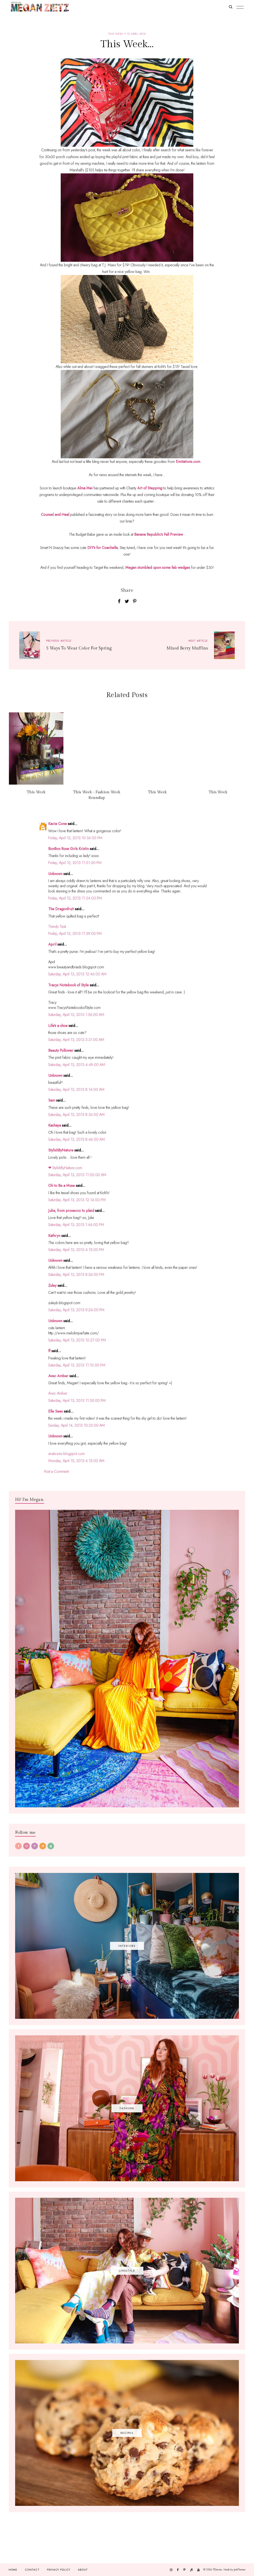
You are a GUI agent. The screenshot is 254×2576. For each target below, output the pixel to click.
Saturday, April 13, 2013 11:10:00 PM (76, 1365)
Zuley (52, 1285)
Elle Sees (55, 1411)
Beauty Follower (60, 1050)
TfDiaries (217, 2569)
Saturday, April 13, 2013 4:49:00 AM (76, 1064)
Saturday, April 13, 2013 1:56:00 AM (76, 1014)
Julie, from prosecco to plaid (71, 1210)
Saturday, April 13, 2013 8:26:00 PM (76, 1274)
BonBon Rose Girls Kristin (68, 848)
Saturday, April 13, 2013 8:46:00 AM (76, 1139)
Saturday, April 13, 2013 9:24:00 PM (76, 1310)
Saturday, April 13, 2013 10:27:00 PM (77, 1340)
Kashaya (54, 1125)
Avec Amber (58, 1376)
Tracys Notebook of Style (68, 985)
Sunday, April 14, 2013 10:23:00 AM (76, 1425)
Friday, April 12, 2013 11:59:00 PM (75, 933)
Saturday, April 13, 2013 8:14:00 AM (76, 1089)
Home (13, 2570)
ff (49, 1351)
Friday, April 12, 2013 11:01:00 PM (75, 862)
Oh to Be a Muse (61, 1185)
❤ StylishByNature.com (65, 1167)
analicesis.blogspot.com (66, 1453)
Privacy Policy (58, 2570)
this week (115, 34)
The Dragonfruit (61, 909)
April (52, 944)
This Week (36, 792)
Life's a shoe (58, 1025)
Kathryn (54, 1235)
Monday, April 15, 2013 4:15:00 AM (76, 1460)
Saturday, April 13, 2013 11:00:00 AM (77, 1175)
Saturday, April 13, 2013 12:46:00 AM (77, 974)
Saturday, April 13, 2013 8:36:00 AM (76, 1114)
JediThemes (239, 2569)
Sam (51, 1100)
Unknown (55, 873)
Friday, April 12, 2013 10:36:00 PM (75, 838)
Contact (32, 2570)
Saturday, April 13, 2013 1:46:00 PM (76, 1224)
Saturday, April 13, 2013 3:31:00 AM (76, 1039)
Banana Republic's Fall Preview (158, 534)
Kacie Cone (57, 823)
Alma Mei (85, 488)
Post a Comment (56, 1471)
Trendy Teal (57, 926)
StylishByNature (60, 1150)
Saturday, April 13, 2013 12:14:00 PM (77, 1200)
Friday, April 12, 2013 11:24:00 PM (75, 898)
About (83, 2570)
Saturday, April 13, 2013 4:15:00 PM (76, 1249)
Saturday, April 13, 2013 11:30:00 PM (77, 1400)
